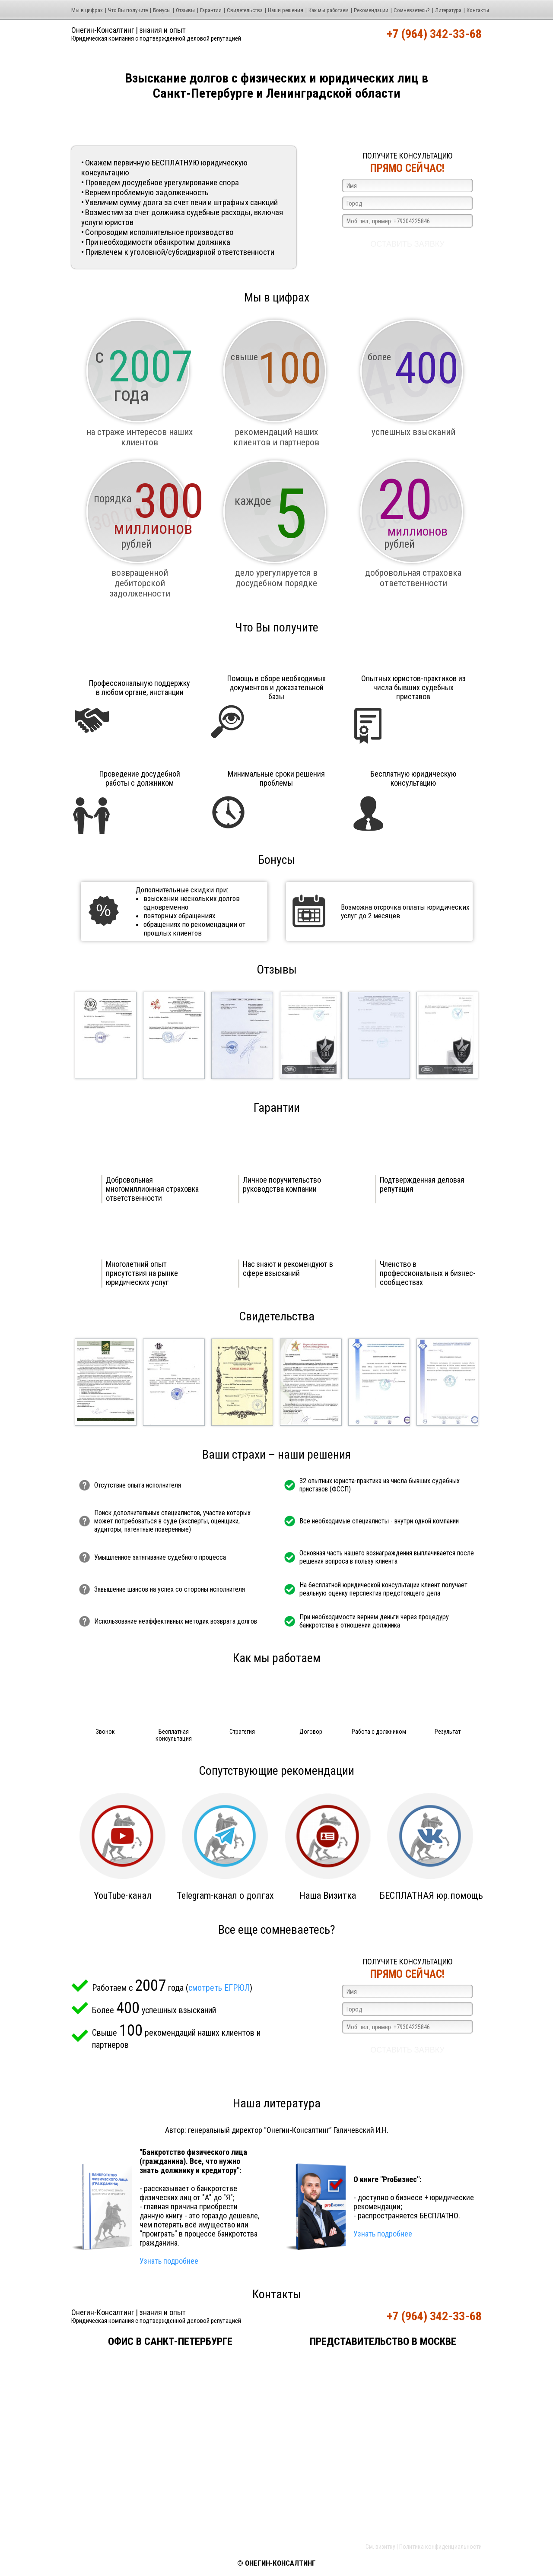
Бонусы (162, 10)
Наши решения (285, 10)
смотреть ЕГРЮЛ (219, 1988)
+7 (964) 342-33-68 (434, 34)
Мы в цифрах (87, 10)
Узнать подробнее (169, 2260)
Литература (448, 10)
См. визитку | (381, 2546)
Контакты (478, 10)
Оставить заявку (407, 244)
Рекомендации (371, 10)
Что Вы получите (128, 10)
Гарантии (211, 10)
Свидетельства (245, 10)
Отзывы (185, 10)
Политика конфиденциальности (440, 2546)
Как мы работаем (328, 10)
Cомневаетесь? (412, 10)
